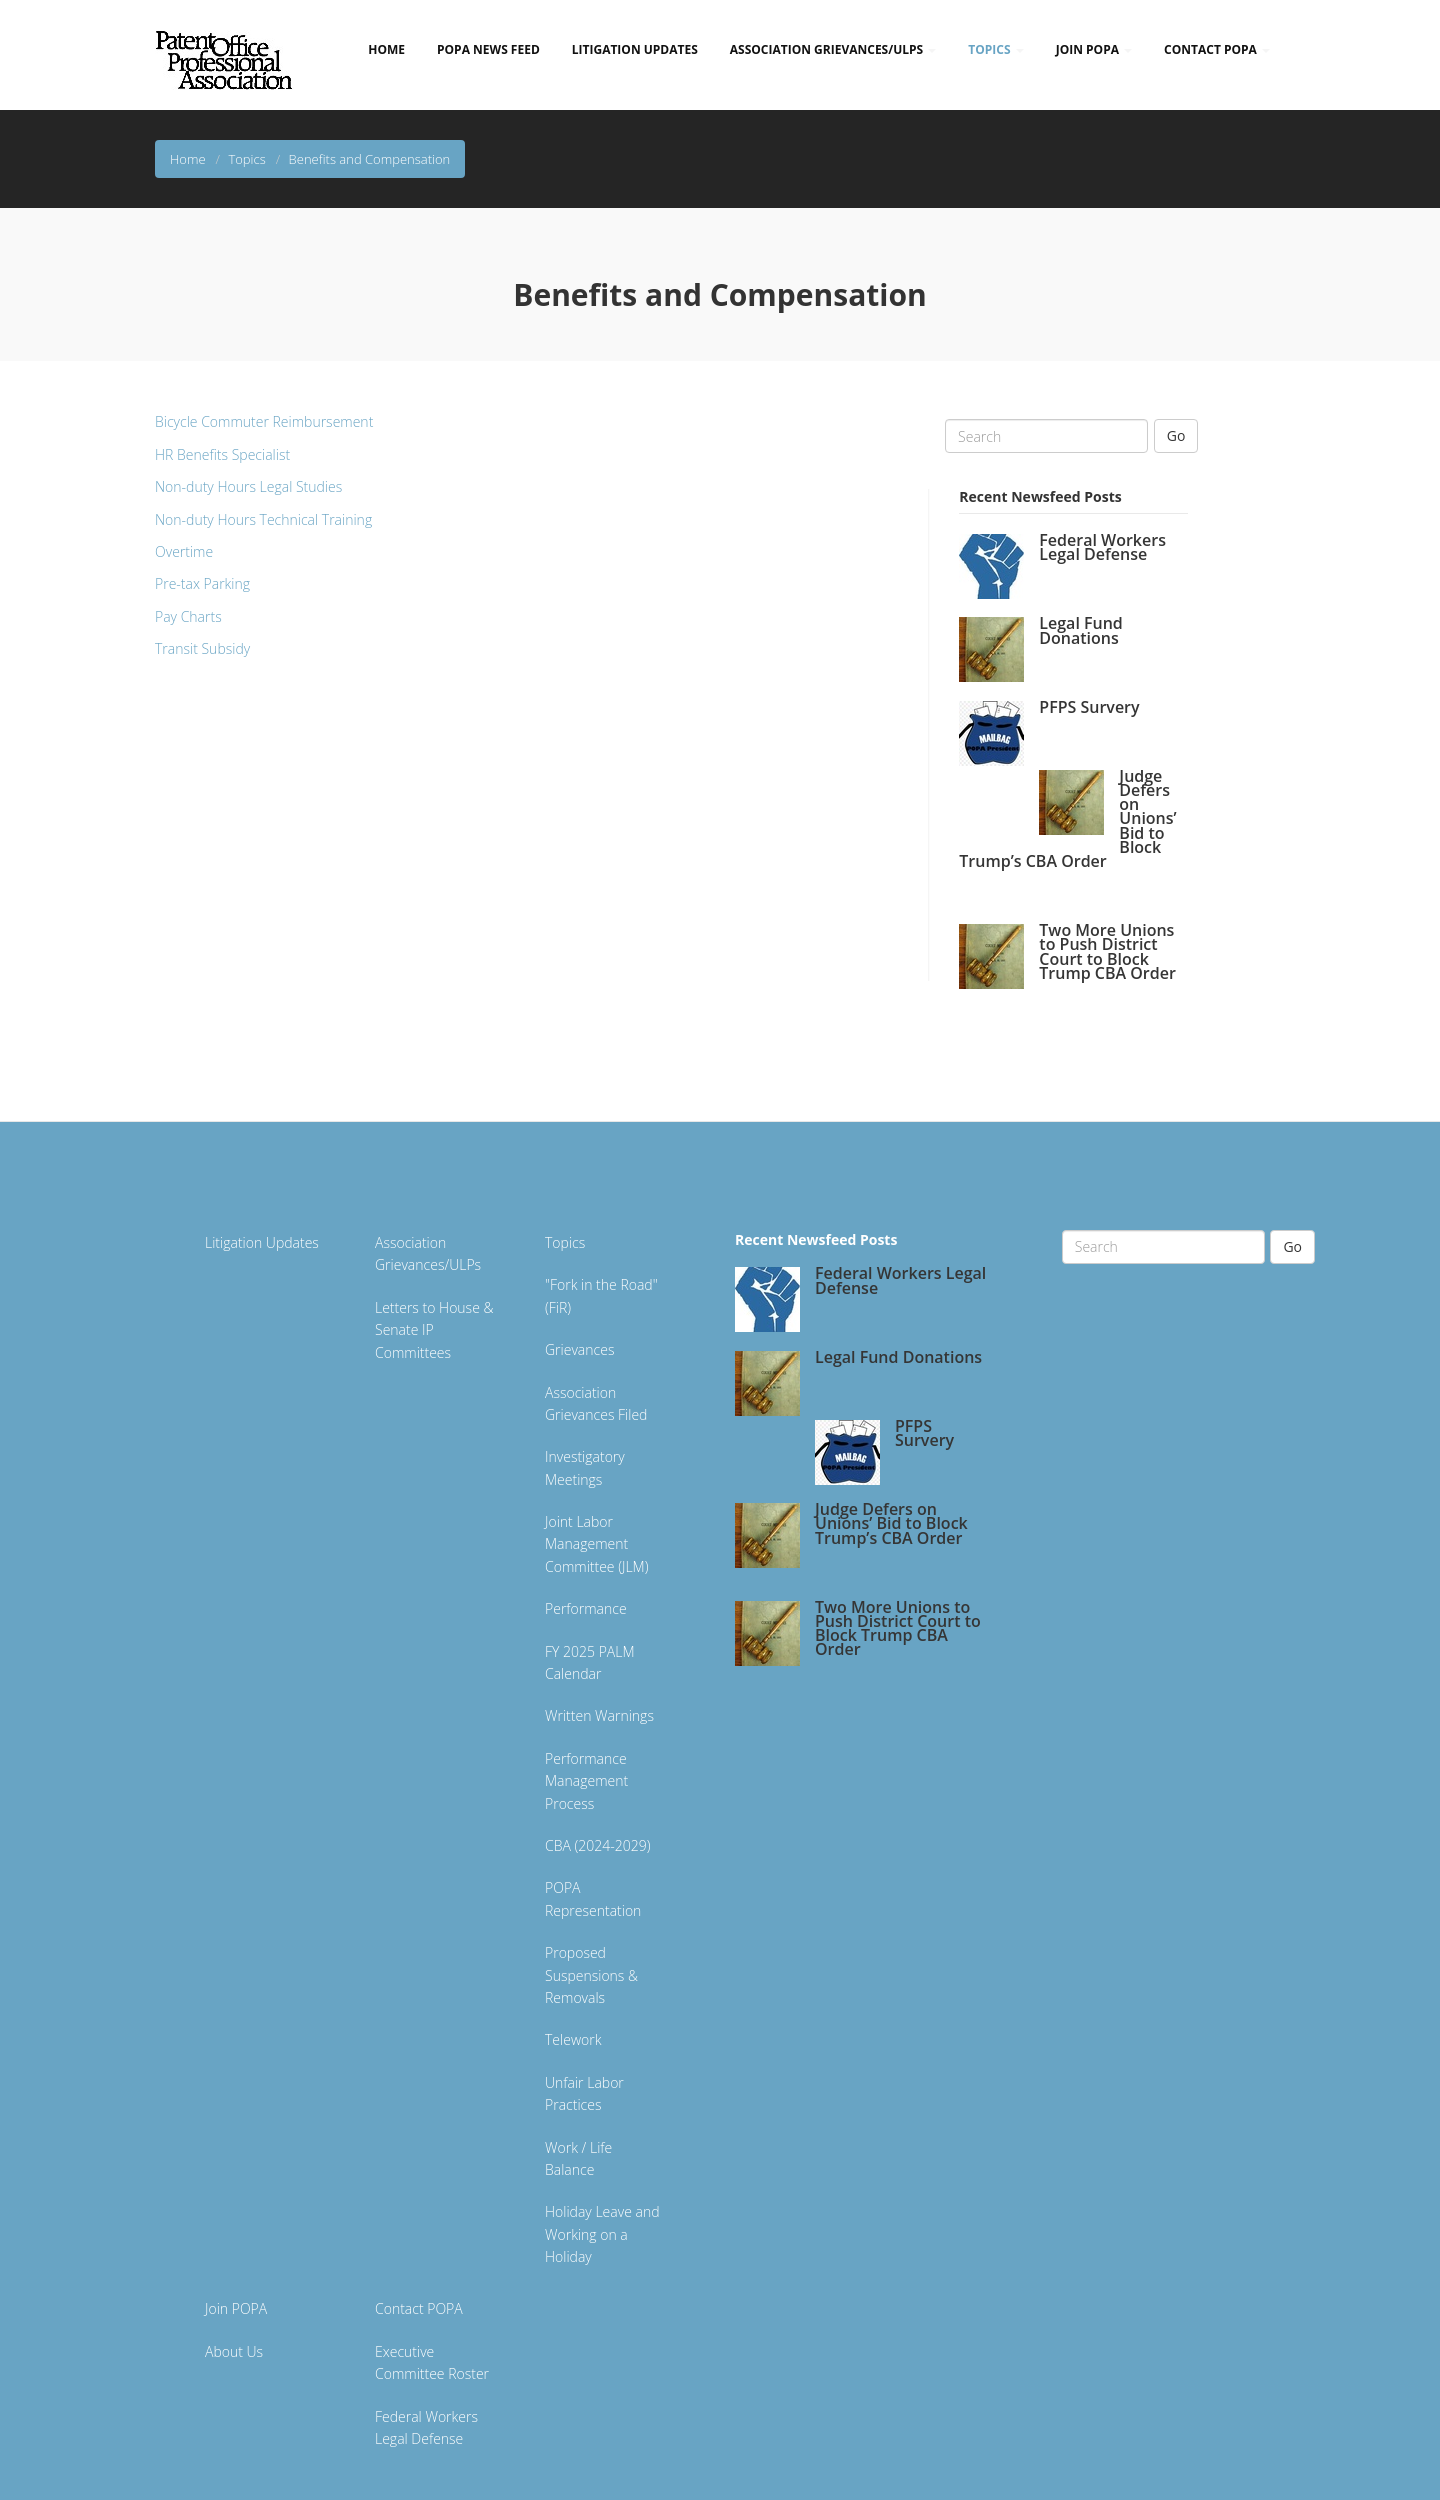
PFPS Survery (1089, 707)
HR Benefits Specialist (222, 454)
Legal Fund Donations (1081, 630)
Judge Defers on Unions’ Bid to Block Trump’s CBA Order (891, 1523)
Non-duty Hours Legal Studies (248, 486)
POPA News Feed (488, 49)
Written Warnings (599, 1715)
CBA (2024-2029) (598, 1845)
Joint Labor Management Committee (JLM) (597, 1544)
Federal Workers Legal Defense (1102, 547)
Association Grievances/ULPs (833, 49)
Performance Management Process (586, 1781)
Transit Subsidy (202, 648)
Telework (573, 2039)
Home (386, 49)
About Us (234, 2351)
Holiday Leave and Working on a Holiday (602, 2234)
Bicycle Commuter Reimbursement (264, 421)
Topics (995, 49)
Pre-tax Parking (202, 583)
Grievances (579, 1349)
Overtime (184, 551)
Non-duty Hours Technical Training (263, 519)
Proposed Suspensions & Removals (591, 1975)
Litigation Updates (635, 49)
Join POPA (1094, 49)
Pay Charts (188, 616)
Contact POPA (1217, 49)
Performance (586, 1608)
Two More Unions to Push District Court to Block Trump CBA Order (1107, 951)
